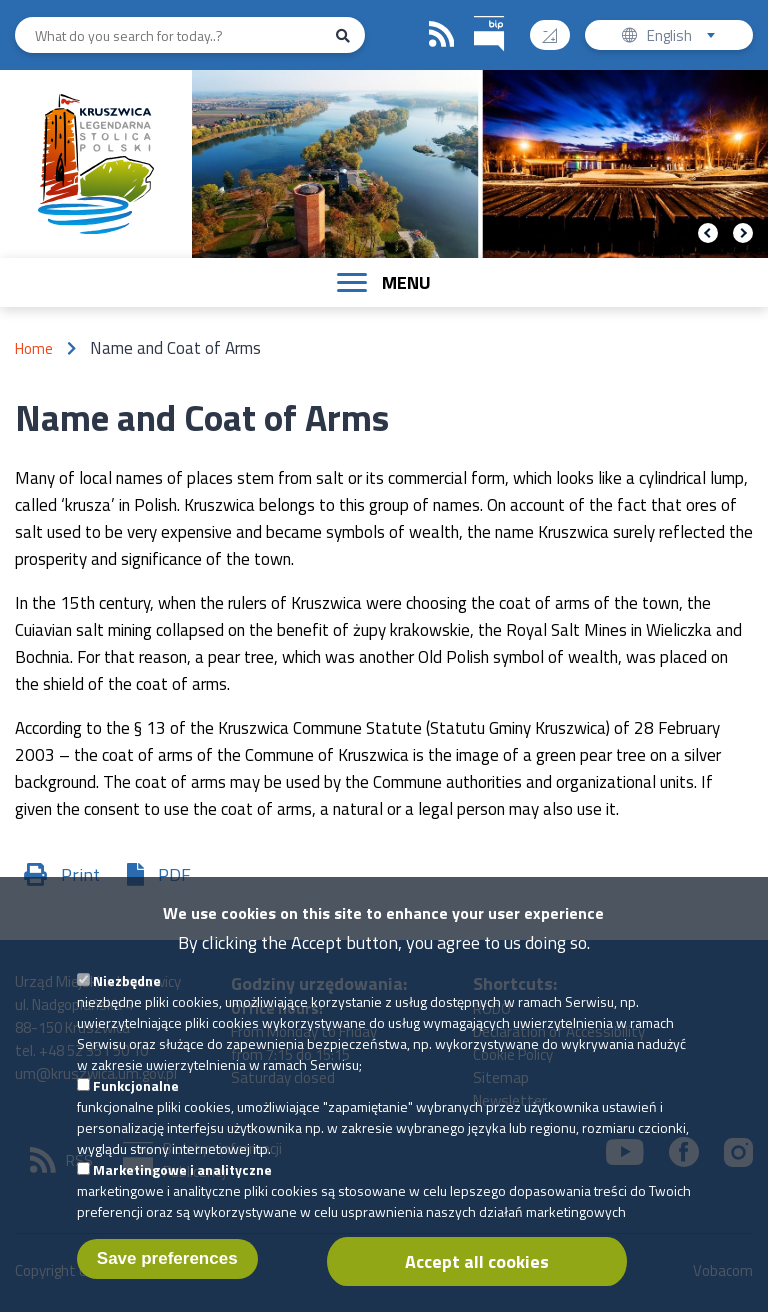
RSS (442, 35)
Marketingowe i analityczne (182, 1196)
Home (34, 348)
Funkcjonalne (136, 1112)
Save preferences (167, 1285)
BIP (474, 13)
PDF (174, 874)
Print (80, 874)
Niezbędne (127, 1007)
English (687, 37)
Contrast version (557, 28)
